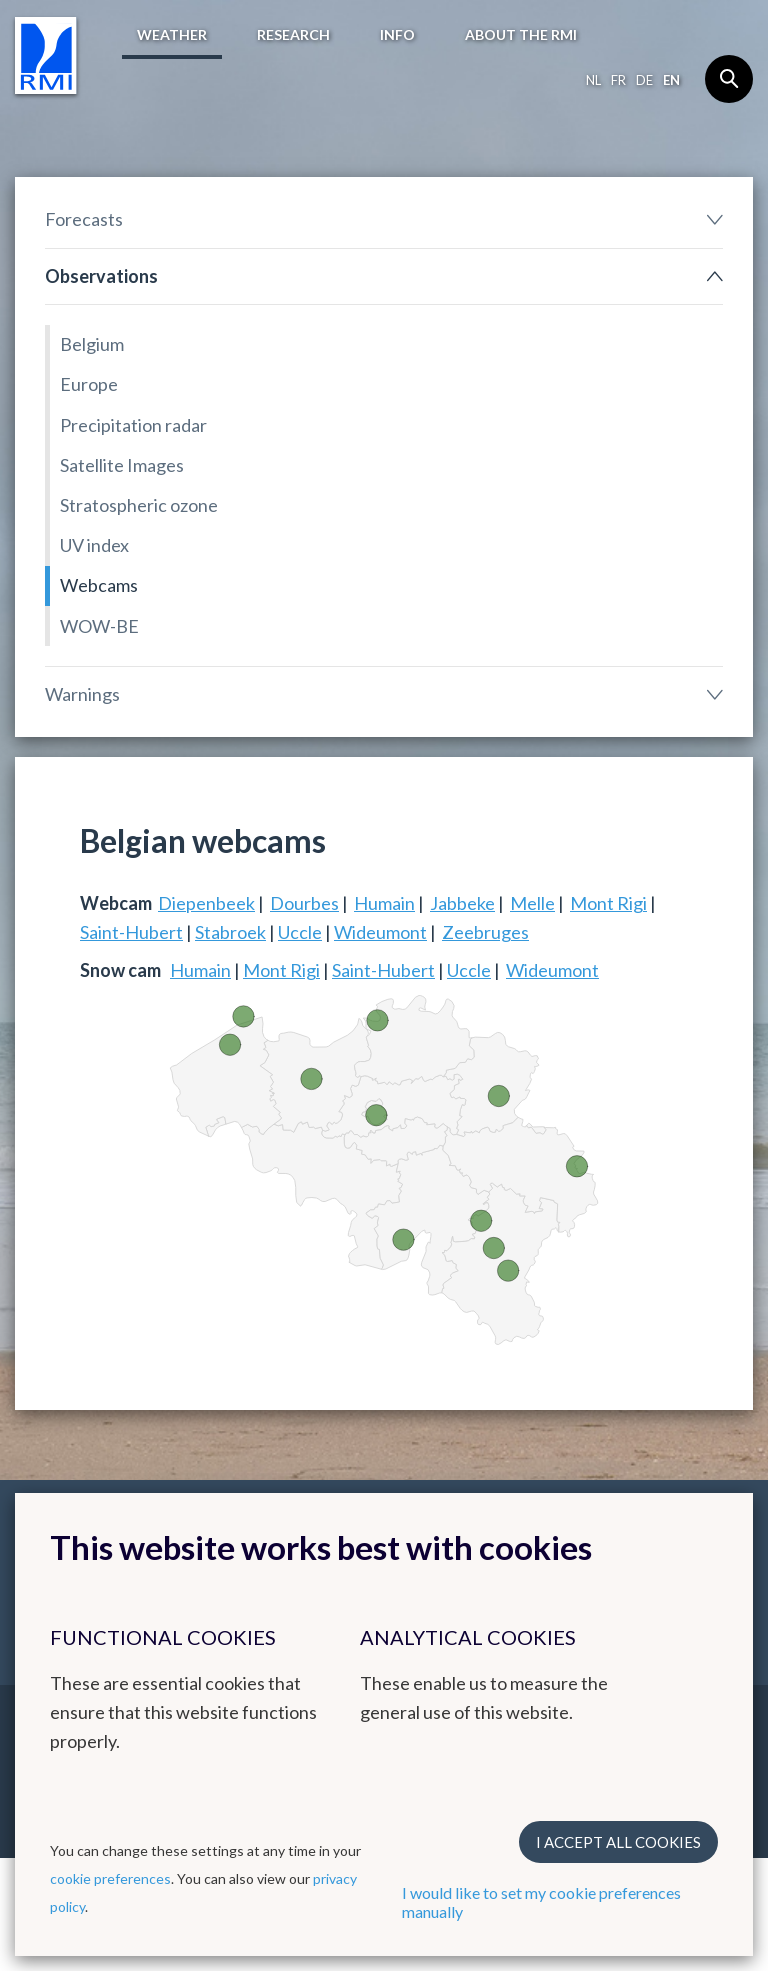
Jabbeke (462, 903)
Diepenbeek (206, 903)
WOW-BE (99, 626)
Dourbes (304, 903)
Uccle (300, 932)
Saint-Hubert (131, 932)
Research (293, 34)
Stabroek (230, 932)
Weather (172, 34)
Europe (89, 384)
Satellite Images (122, 465)
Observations (101, 276)
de (644, 80)
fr (618, 80)
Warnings (82, 694)
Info (397, 34)
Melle (532, 903)
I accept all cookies (618, 1842)
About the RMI (521, 34)
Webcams (99, 585)
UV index (94, 545)
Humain (384, 903)
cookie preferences (110, 1878)
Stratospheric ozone (139, 505)
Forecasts (84, 219)
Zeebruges (485, 932)
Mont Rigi (608, 903)
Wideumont (380, 932)
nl (593, 80)
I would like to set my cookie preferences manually (541, 1902)
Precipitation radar (133, 425)
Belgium (92, 344)
